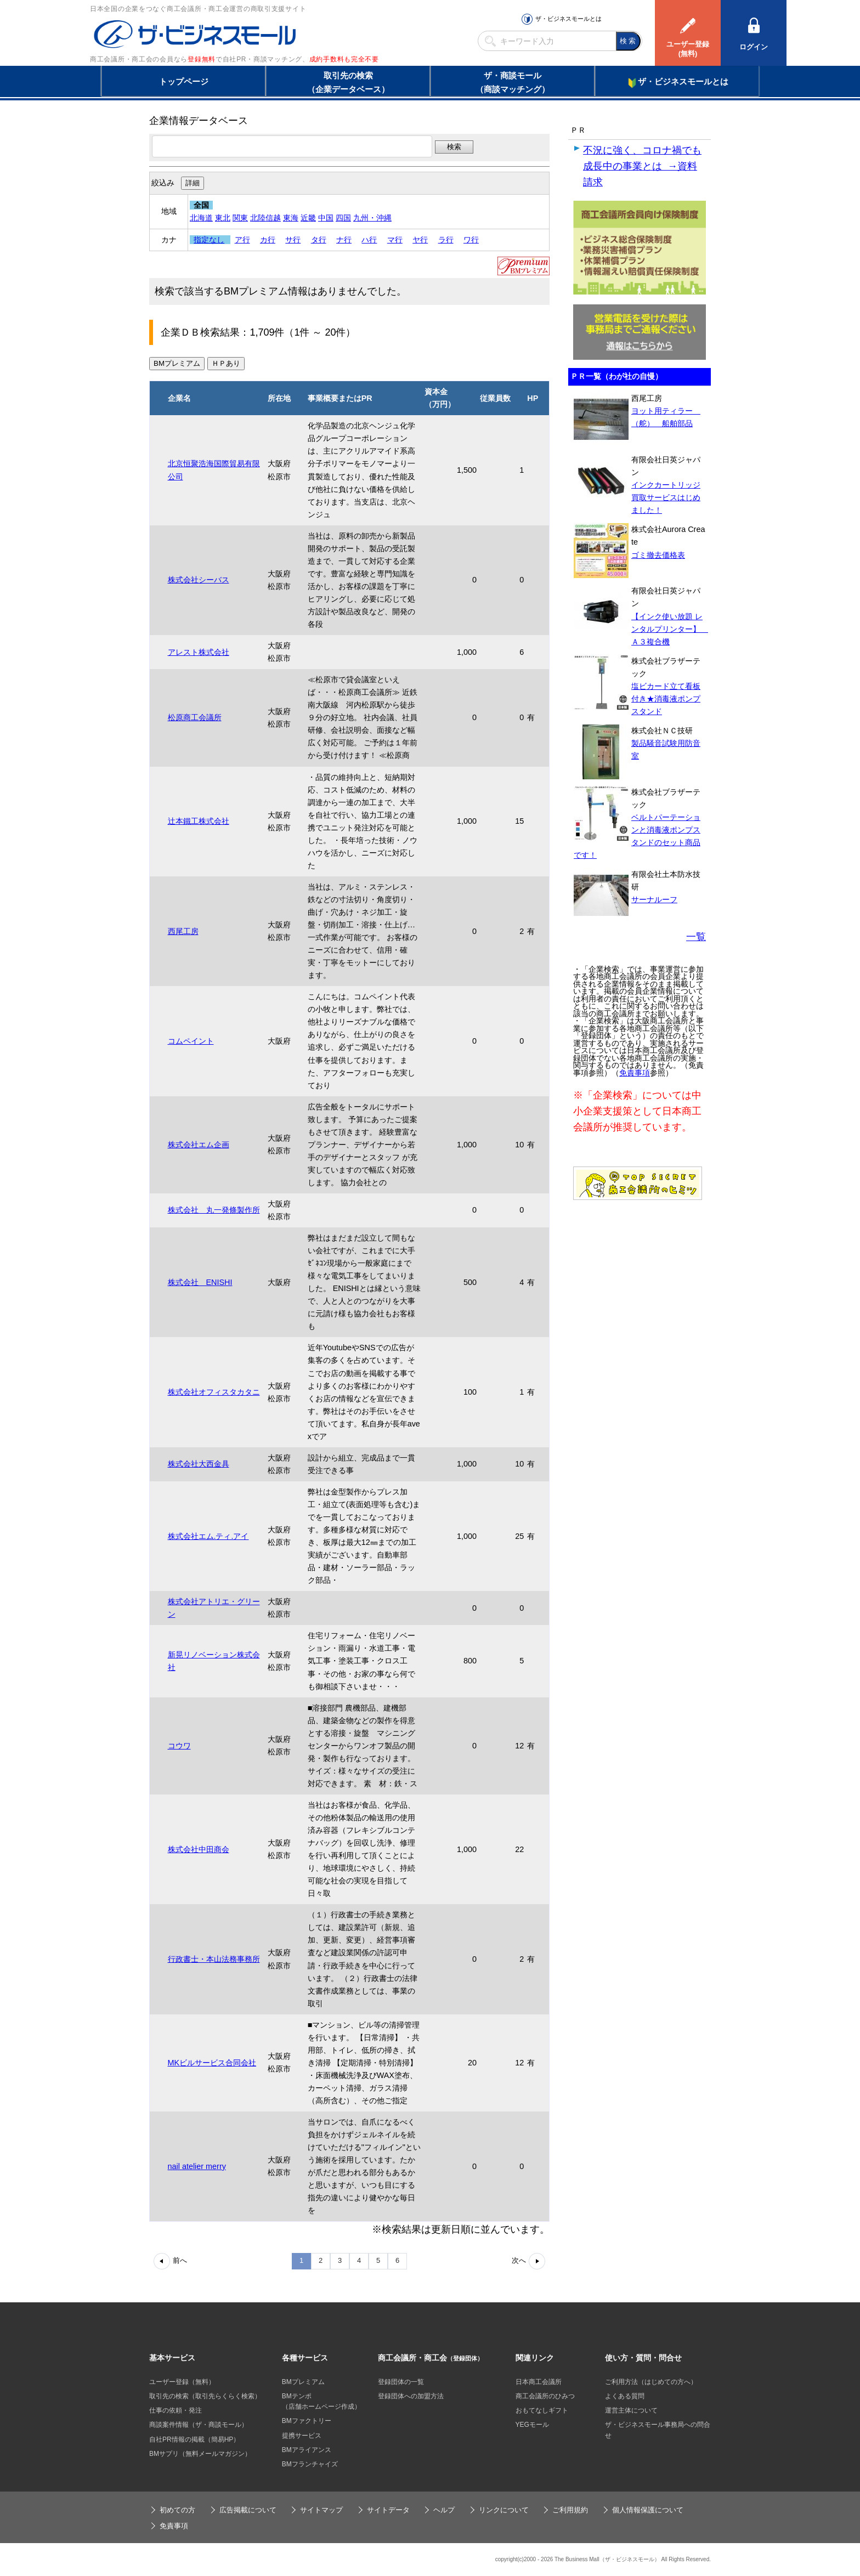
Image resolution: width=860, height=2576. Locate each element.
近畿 (308, 217)
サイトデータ (388, 2510)
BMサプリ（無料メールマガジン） (200, 2454)
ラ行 (446, 239)
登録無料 (202, 59)
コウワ (179, 1745)
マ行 (395, 239)
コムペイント (191, 1041)
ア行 (242, 239)
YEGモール (532, 2424)
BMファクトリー (306, 2421)
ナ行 (344, 239)
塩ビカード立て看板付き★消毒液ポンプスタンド (665, 699)
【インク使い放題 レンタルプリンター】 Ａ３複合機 (669, 629)
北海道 (201, 217)
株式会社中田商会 (198, 1849)
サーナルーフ (654, 899)
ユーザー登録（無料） (182, 2382)
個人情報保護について (647, 2510)
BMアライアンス (306, 2450)
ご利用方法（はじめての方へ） (651, 2382)
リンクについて (504, 2510)
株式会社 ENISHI (200, 1282)
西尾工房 (183, 931)
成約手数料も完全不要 (344, 59)
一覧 (696, 936)
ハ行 (369, 239)
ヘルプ (444, 2510)
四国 (343, 217)
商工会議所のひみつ (545, 2396)
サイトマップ (321, 2510)
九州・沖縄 (372, 217)
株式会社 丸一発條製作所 (214, 1209)
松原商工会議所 (195, 717)
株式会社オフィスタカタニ (214, 1392)
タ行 (318, 239)
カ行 (267, 239)
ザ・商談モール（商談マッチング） (513, 82)
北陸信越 (265, 217)
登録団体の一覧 (401, 2382)
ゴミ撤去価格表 (658, 555)
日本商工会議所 (539, 2382)
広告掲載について (247, 2510)
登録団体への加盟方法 (411, 2396)
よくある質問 (624, 2396)
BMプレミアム (303, 2382)
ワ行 (471, 239)
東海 (290, 217)
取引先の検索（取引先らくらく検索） (205, 2396)
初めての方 (177, 2510)
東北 (222, 217)
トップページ (183, 81)
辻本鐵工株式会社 (198, 821)
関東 (240, 217)
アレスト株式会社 (198, 652)
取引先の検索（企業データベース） (348, 82)
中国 (325, 217)
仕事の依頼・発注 (175, 2410)
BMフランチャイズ (310, 2464)
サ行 (293, 239)
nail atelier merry (197, 2166)
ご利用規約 (570, 2510)
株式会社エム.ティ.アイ (208, 1536)
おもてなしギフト (542, 2410)
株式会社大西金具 (198, 1463)
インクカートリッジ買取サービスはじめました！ (665, 497)
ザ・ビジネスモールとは (568, 18)
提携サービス (301, 2435)
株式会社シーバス (198, 579)
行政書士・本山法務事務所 (214, 1959)
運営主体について (631, 2410)
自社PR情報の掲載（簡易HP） (194, 2439)
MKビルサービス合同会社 (212, 2062)
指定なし (209, 239)
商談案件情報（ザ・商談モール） (198, 2424)
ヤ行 (420, 239)
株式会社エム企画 (198, 1144)
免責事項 (634, 1073)
